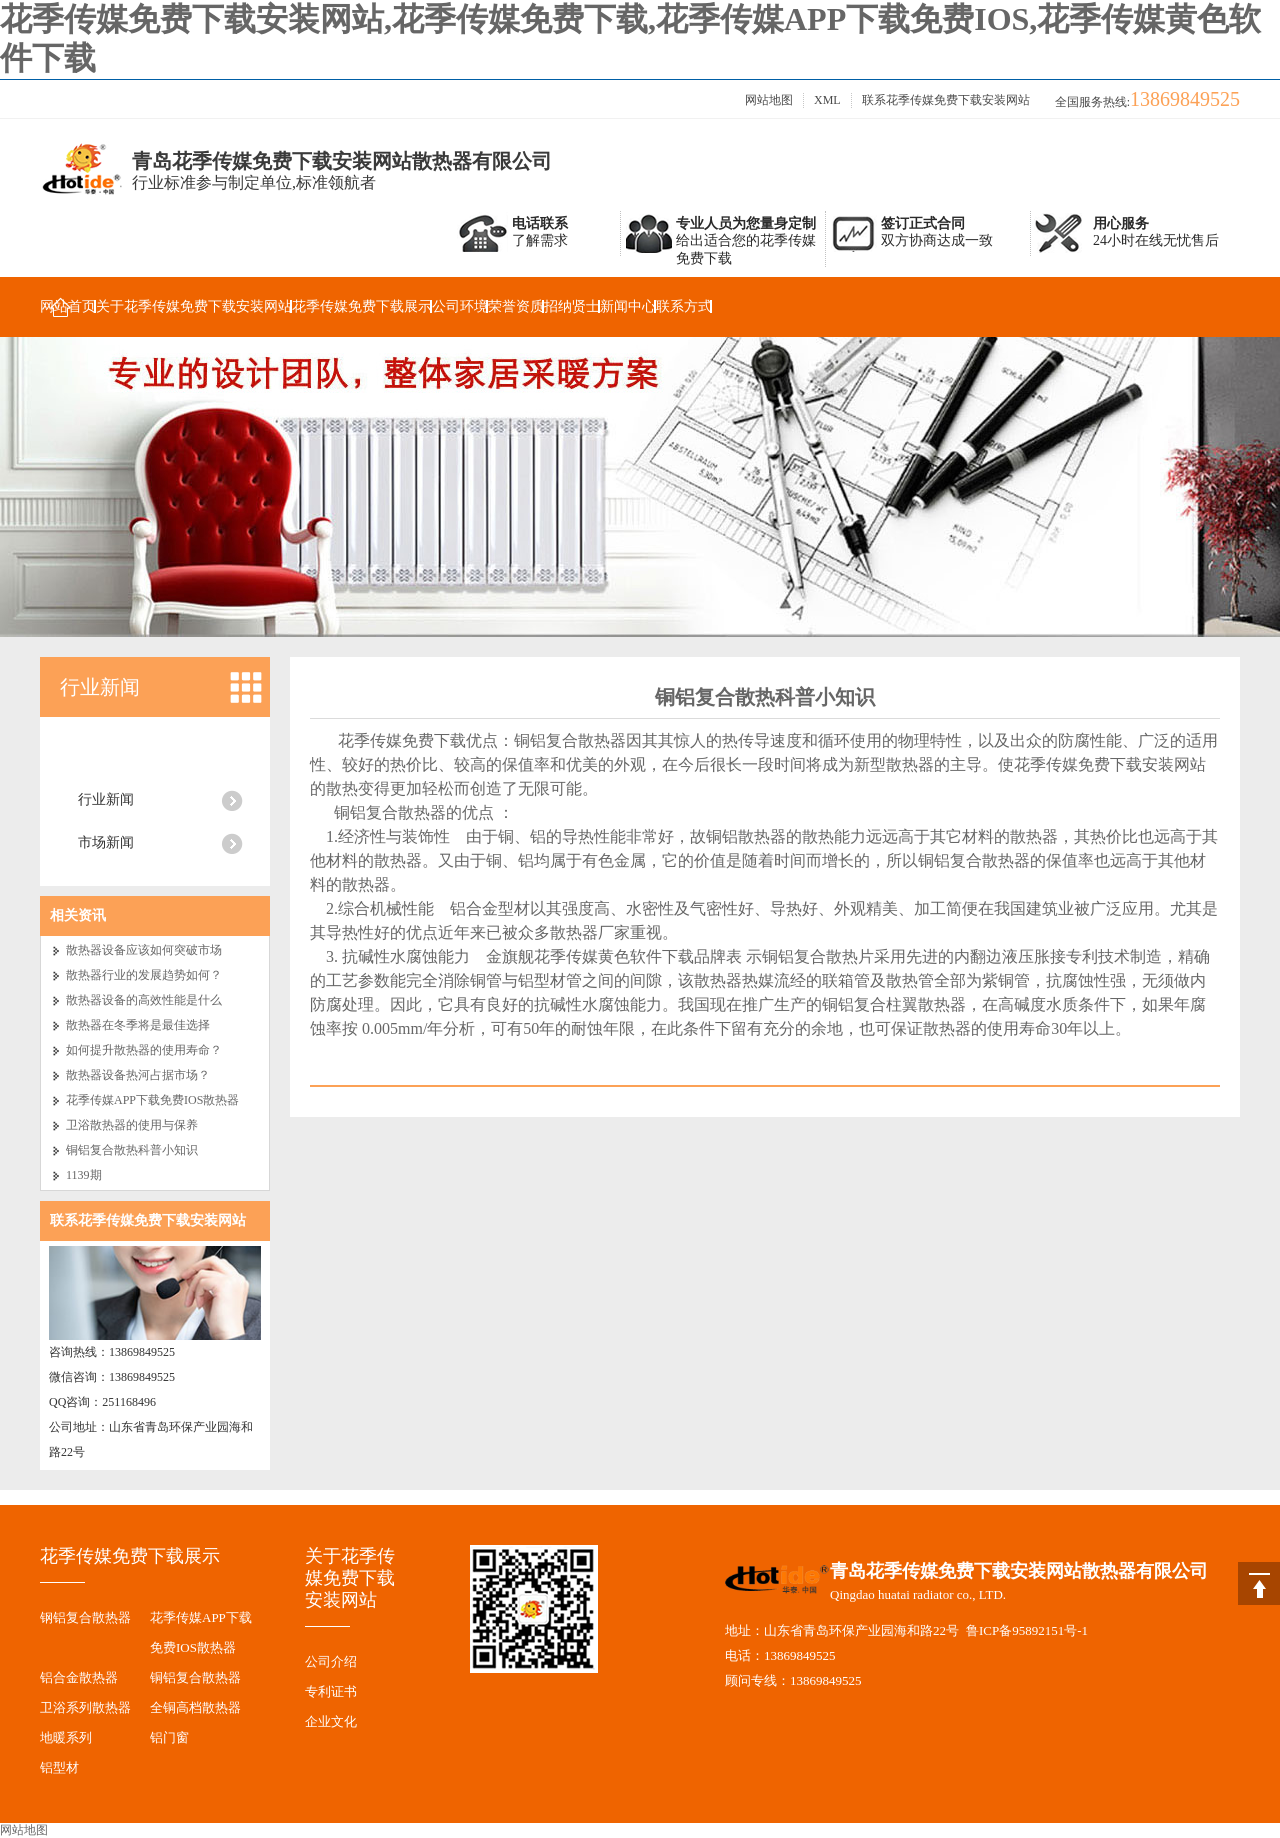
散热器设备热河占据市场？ (138, 1075)
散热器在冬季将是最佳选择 (138, 1025)
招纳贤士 (572, 306)
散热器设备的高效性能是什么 (144, 1000)
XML (827, 100)
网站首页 (68, 306)
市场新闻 (106, 842)
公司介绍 (331, 1661)
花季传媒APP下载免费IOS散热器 (152, 1100)
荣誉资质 (516, 306)
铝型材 (59, 1767)
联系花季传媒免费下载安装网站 (946, 100)
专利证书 (331, 1691)
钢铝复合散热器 (85, 1617)
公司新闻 (106, 756)
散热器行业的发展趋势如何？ (144, 975)
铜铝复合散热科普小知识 (132, 1150)
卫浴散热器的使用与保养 (132, 1125)
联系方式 (684, 306)
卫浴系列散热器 (85, 1707)
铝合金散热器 (79, 1677)
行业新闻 (100, 687)
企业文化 (331, 1721)
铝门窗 (169, 1737)
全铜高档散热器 (195, 1707)
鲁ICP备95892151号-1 (1027, 1630)
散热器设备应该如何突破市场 (144, 950)
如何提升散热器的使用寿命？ (144, 1050)
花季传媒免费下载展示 (362, 306)
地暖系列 (66, 1737)
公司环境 (460, 306)
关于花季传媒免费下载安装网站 (194, 306)
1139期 (84, 1175)
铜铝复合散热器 (195, 1677)
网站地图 (769, 100)
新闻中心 (628, 306)
